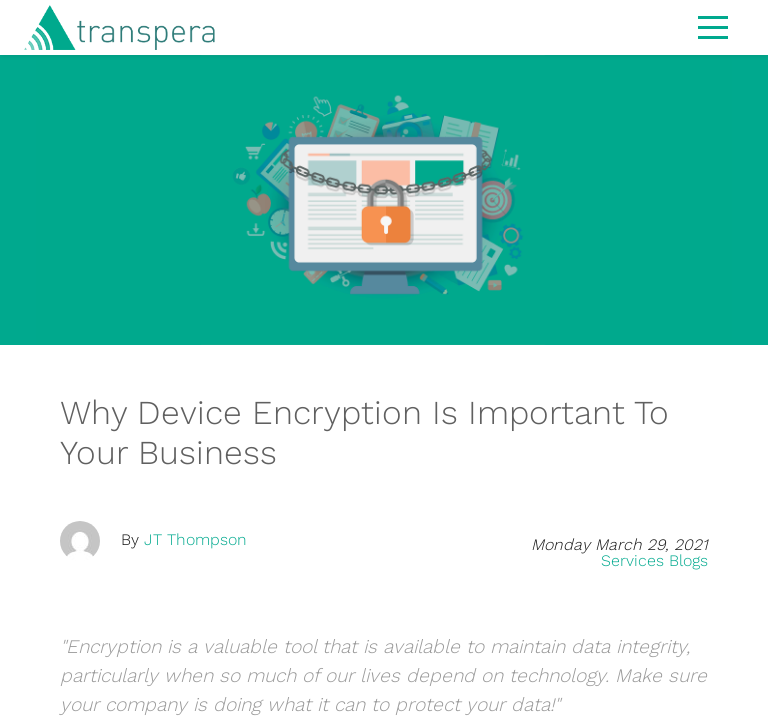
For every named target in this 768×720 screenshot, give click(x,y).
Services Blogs (654, 560)
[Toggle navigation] (713, 26)
